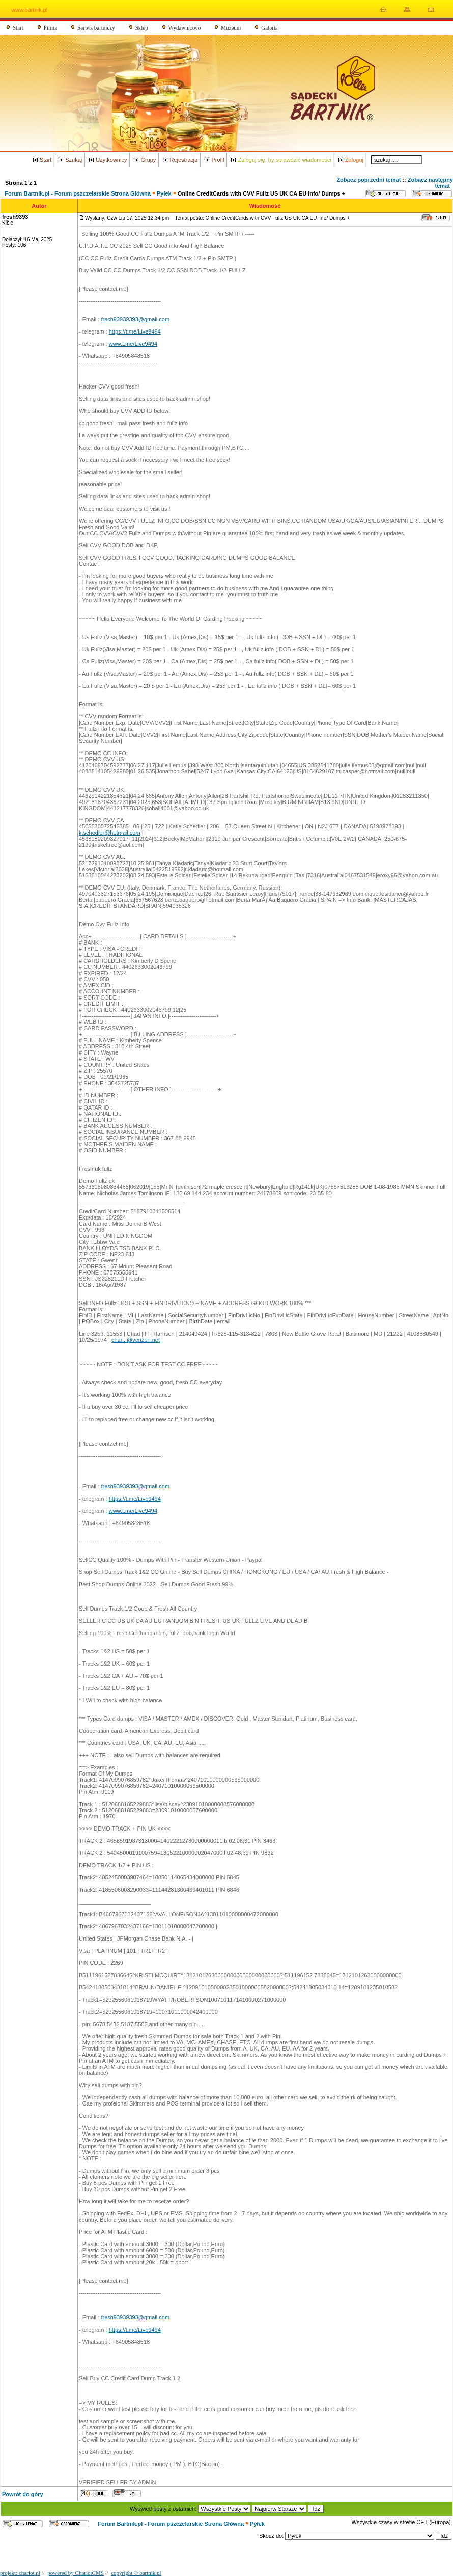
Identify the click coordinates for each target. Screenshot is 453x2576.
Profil (217, 160)
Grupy (148, 160)
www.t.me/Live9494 (133, 344)
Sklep (141, 27)
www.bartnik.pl (29, 10)
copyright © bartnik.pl (136, 2573)
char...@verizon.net (135, 1340)
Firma (50, 27)
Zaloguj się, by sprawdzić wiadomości (284, 160)
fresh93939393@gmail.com (135, 319)
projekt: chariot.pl (20, 2573)
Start (18, 27)
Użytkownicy (111, 160)
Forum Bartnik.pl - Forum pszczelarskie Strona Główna (78, 193)
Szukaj (73, 160)
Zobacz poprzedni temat (368, 180)
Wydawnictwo (184, 27)
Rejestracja (183, 160)
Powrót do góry (22, 2494)
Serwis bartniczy (96, 27)
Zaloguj (354, 160)
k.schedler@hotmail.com (109, 832)
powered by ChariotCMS (75, 2573)
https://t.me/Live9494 (135, 331)
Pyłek (164, 193)
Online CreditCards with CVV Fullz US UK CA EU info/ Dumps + (261, 193)
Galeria (269, 27)
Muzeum (231, 27)
